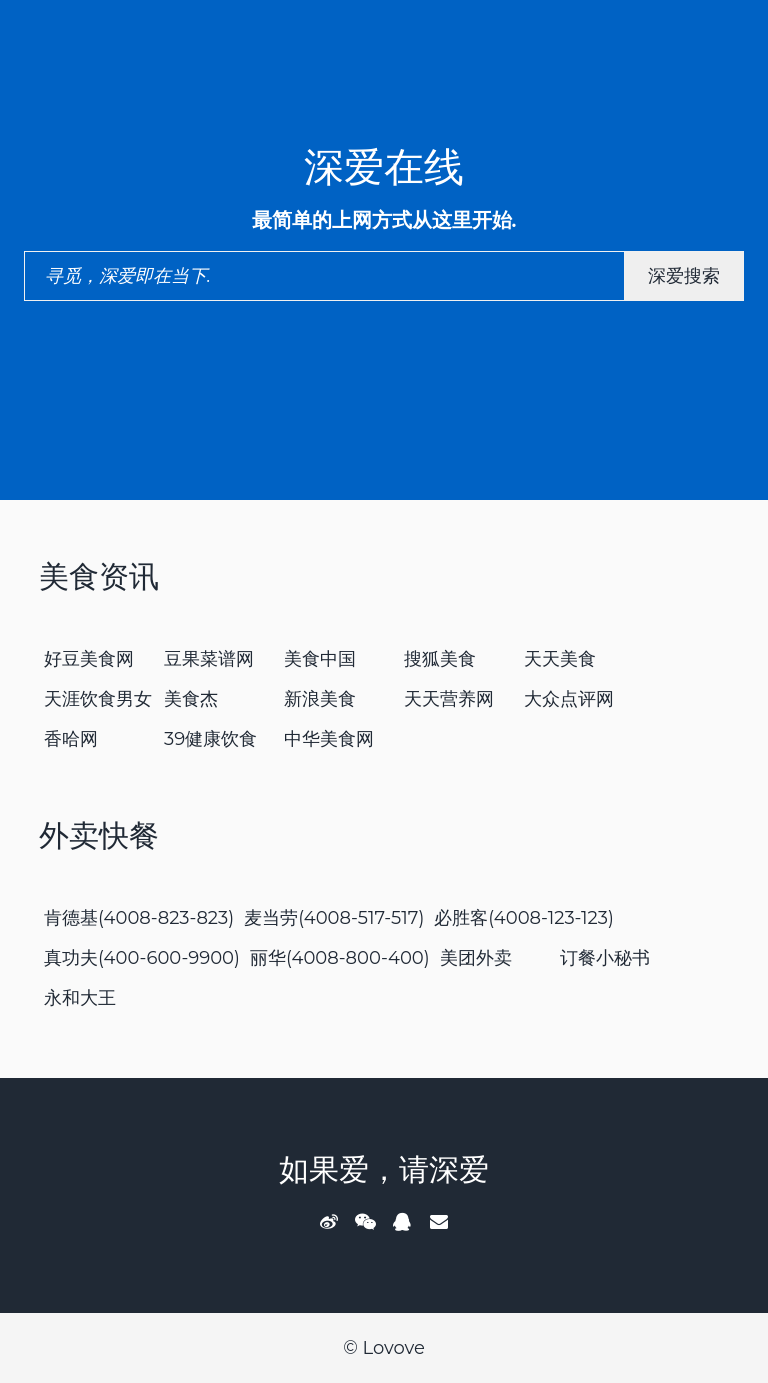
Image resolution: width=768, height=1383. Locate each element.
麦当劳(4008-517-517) (334, 918)
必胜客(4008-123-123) (524, 918)
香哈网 (71, 739)
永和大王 (80, 998)
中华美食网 (329, 739)
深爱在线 (384, 166)
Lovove (393, 1348)
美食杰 (191, 699)
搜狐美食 (440, 659)
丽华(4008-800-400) (340, 958)
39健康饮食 (210, 739)
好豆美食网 (89, 659)
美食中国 (320, 659)
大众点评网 (569, 699)
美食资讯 (99, 576)
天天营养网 (449, 699)
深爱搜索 (684, 276)
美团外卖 (476, 958)
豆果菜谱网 (209, 659)
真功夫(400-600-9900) (142, 958)
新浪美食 (320, 699)
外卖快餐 (99, 835)
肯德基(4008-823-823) (139, 918)
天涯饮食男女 (98, 699)
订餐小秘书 (605, 958)
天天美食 (560, 659)
